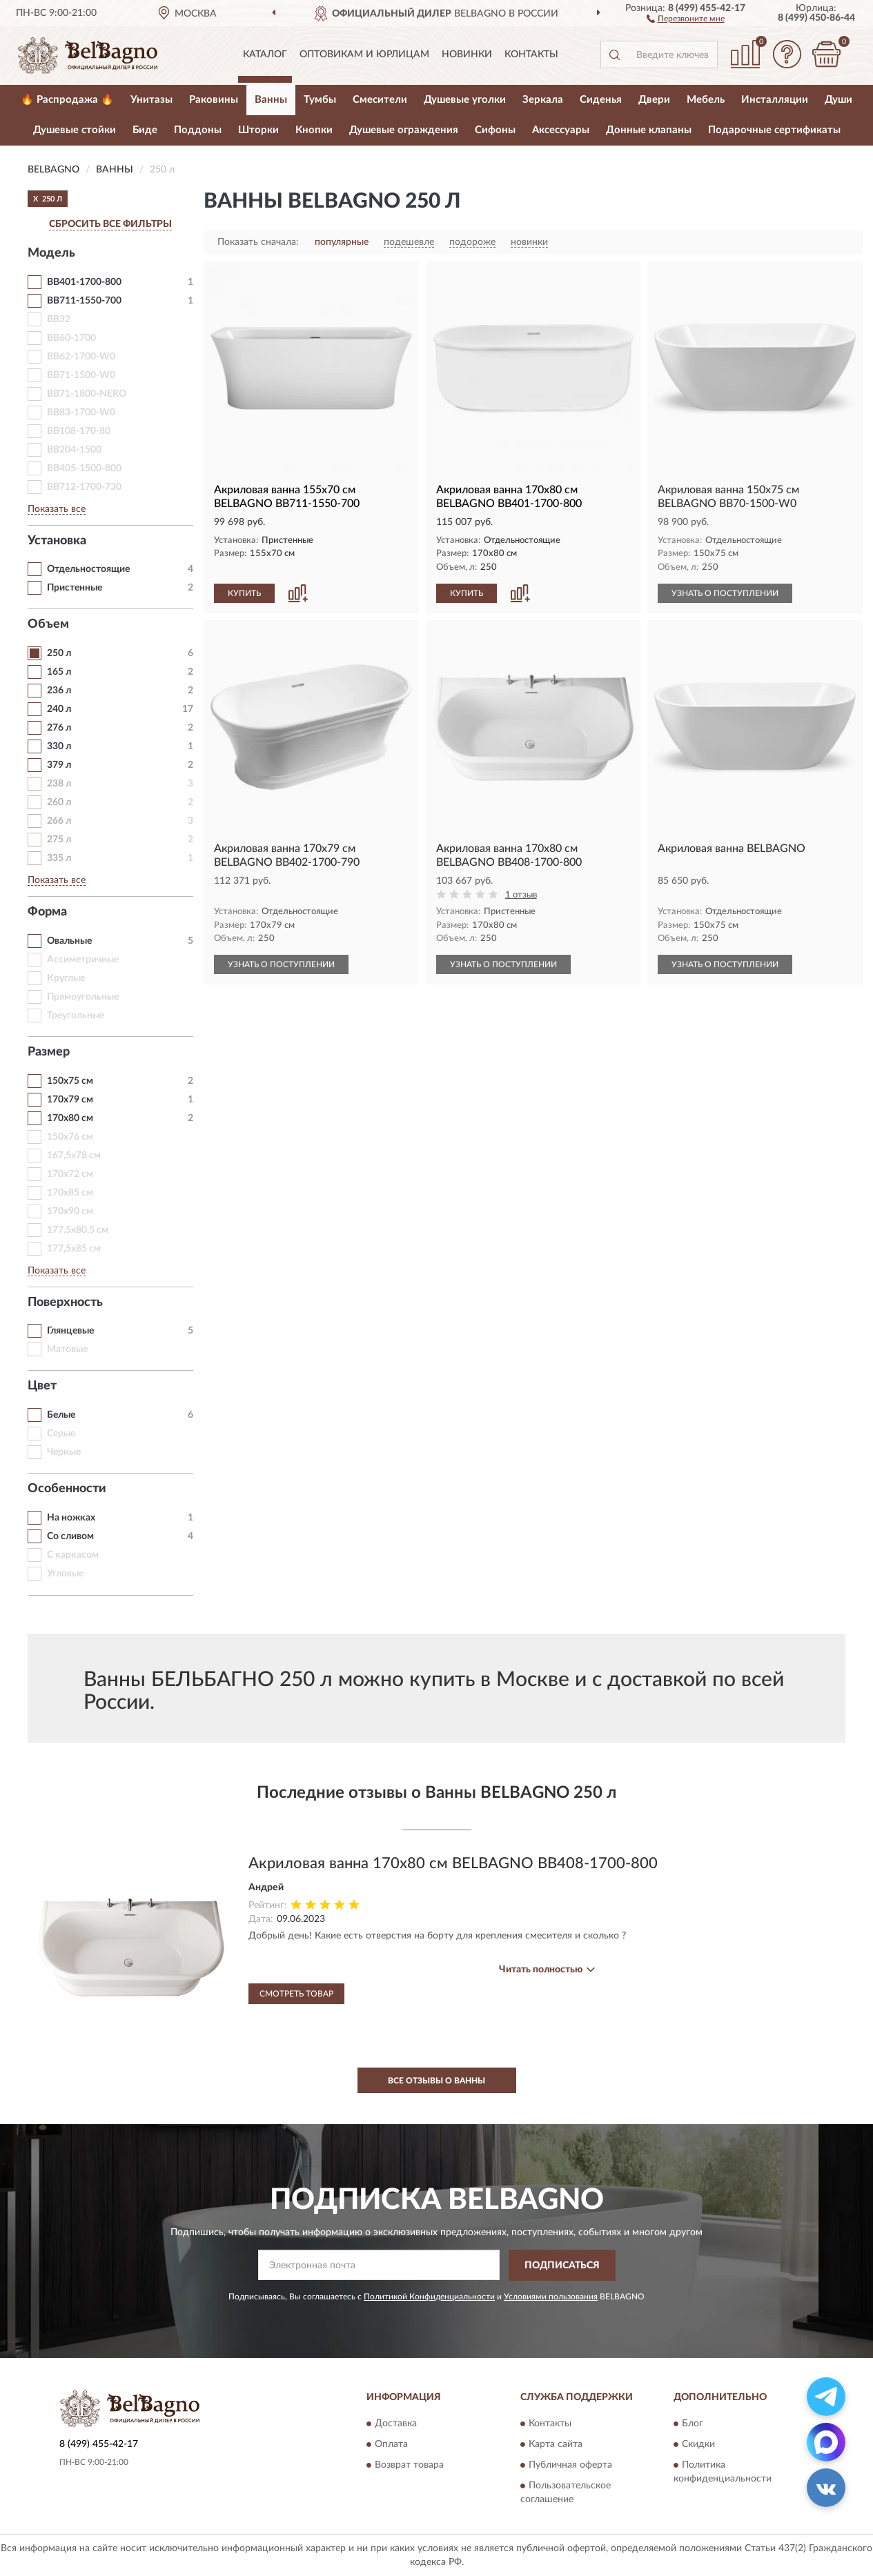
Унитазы (151, 100)
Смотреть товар (296, 1994)
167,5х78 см (74, 1155)
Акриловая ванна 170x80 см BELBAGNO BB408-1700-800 (453, 1863)
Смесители (380, 100)
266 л (59, 821)
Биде (145, 130)
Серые (61, 1433)
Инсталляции (774, 100)
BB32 (58, 319)
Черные (64, 1452)
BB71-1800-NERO (86, 394)
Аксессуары (560, 130)
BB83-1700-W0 (81, 412)
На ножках (71, 1518)
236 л (59, 690)
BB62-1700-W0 (81, 356)
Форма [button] (47, 912)
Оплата (391, 2445)
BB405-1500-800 (84, 468)
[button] (686, 18)
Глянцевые (70, 1331)
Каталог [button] (265, 54)
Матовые (67, 1349)
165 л (59, 672)
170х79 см (70, 1099)
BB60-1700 (71, 338)
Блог (692, 2424)
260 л (59, 802)
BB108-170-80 (78, 431)
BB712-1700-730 (84, 487)
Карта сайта (555, 2445)
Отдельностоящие (88, 569)
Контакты (531, 54)
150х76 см (70, 1137)
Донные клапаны (648, 130)
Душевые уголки (465, 100)
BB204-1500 (74, 450)
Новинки (467, 54)
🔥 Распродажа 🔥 (67, 100)
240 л (59, 709)
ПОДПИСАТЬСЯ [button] (562, 2265)
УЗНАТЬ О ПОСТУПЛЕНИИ (724, 593)
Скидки (698, 2445)
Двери (654, 100)
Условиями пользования (551, 2296)
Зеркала (542, 100)
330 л (59, 746)
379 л (59, 765)
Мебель (706, 100)
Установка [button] (57, 541)
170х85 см (70, 1193)
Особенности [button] (67, 1489)
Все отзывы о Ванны (436, 2081)
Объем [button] (48, 624)
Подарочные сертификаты (774, 130)
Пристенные (74, 588)
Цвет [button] (42, 1386)
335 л (59, 858)
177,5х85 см (74, 1249)
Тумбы (320, 100)
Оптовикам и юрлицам (364, 54)
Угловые (65, 1573)
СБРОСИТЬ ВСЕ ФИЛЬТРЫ (110, 224)
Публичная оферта (570, 2465)
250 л (59, 653)
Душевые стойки (74, 130)
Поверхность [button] (65, 1302)
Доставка (396, 2424)
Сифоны (495, 130)
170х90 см (70, 1211)
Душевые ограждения (403, 130)
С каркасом (73, 1555)
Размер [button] (49, 1052)
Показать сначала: (258, 242)
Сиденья (601, 100)
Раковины (213, 100)
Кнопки (314, 130)
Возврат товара (409, 2465)
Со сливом (70, 1536)
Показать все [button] (57, 509)
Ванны (271, 100)
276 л (59, 728)
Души (838, 100)
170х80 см (70, 1118)
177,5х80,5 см (77, 1230)
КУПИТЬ (244, 593)
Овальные (69, 941)
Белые (61, 1415)
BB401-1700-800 (84, 282)
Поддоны (198, 130)
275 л (59, 839)
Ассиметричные (83, 959)
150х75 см (70, 1081)
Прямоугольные (83, 997)
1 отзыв (521, 895)
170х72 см (70, 1174)
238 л (59, 784)
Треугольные (75, 1015)
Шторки (258, 130)
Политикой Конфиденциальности (429, 2296)
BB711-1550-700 (84, 301)
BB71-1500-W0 (81, 375)
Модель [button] (51, 253)
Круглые (66, 978)
